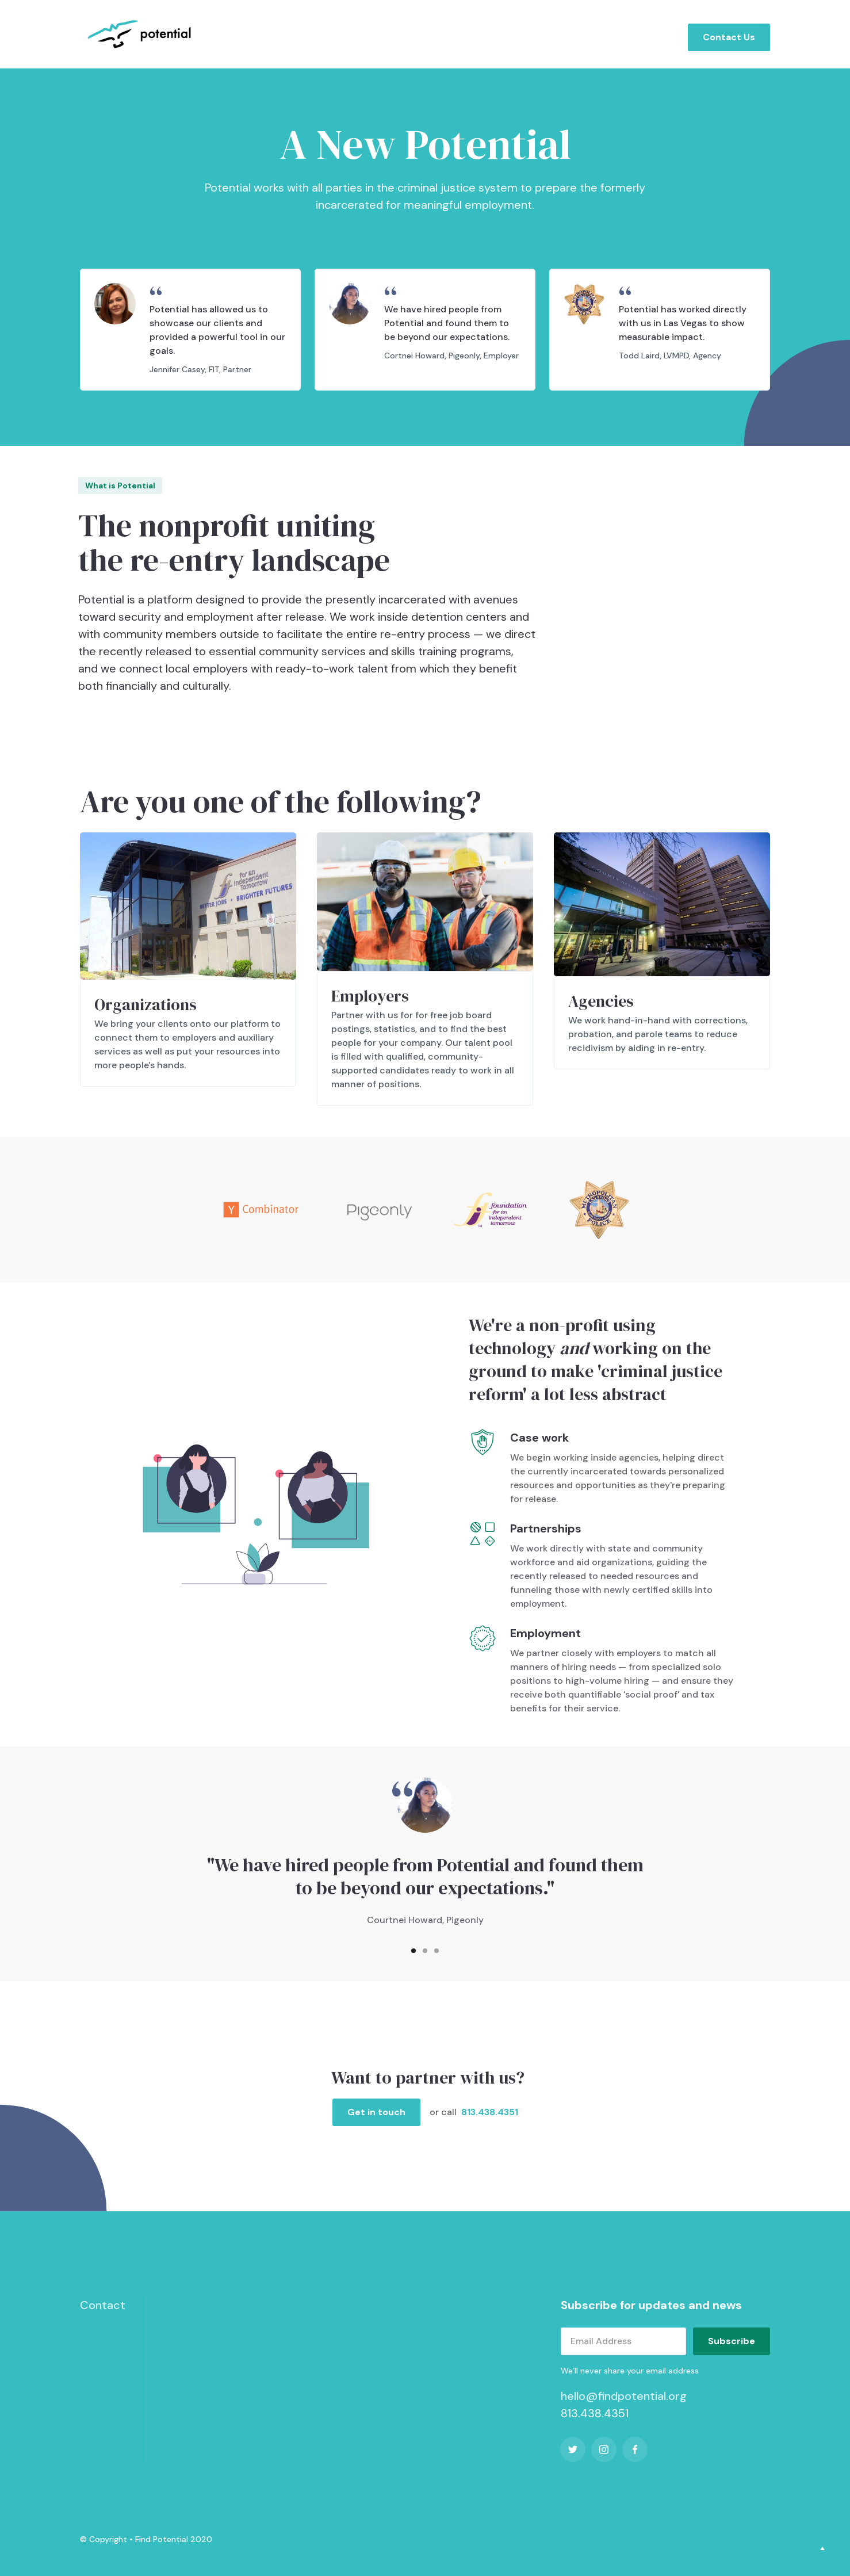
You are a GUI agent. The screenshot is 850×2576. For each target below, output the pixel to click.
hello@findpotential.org (624, 2395)
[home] (140, 34)
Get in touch (376, 2112)
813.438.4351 (489, 2112)
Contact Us (729, 37)
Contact (102, 2305)
